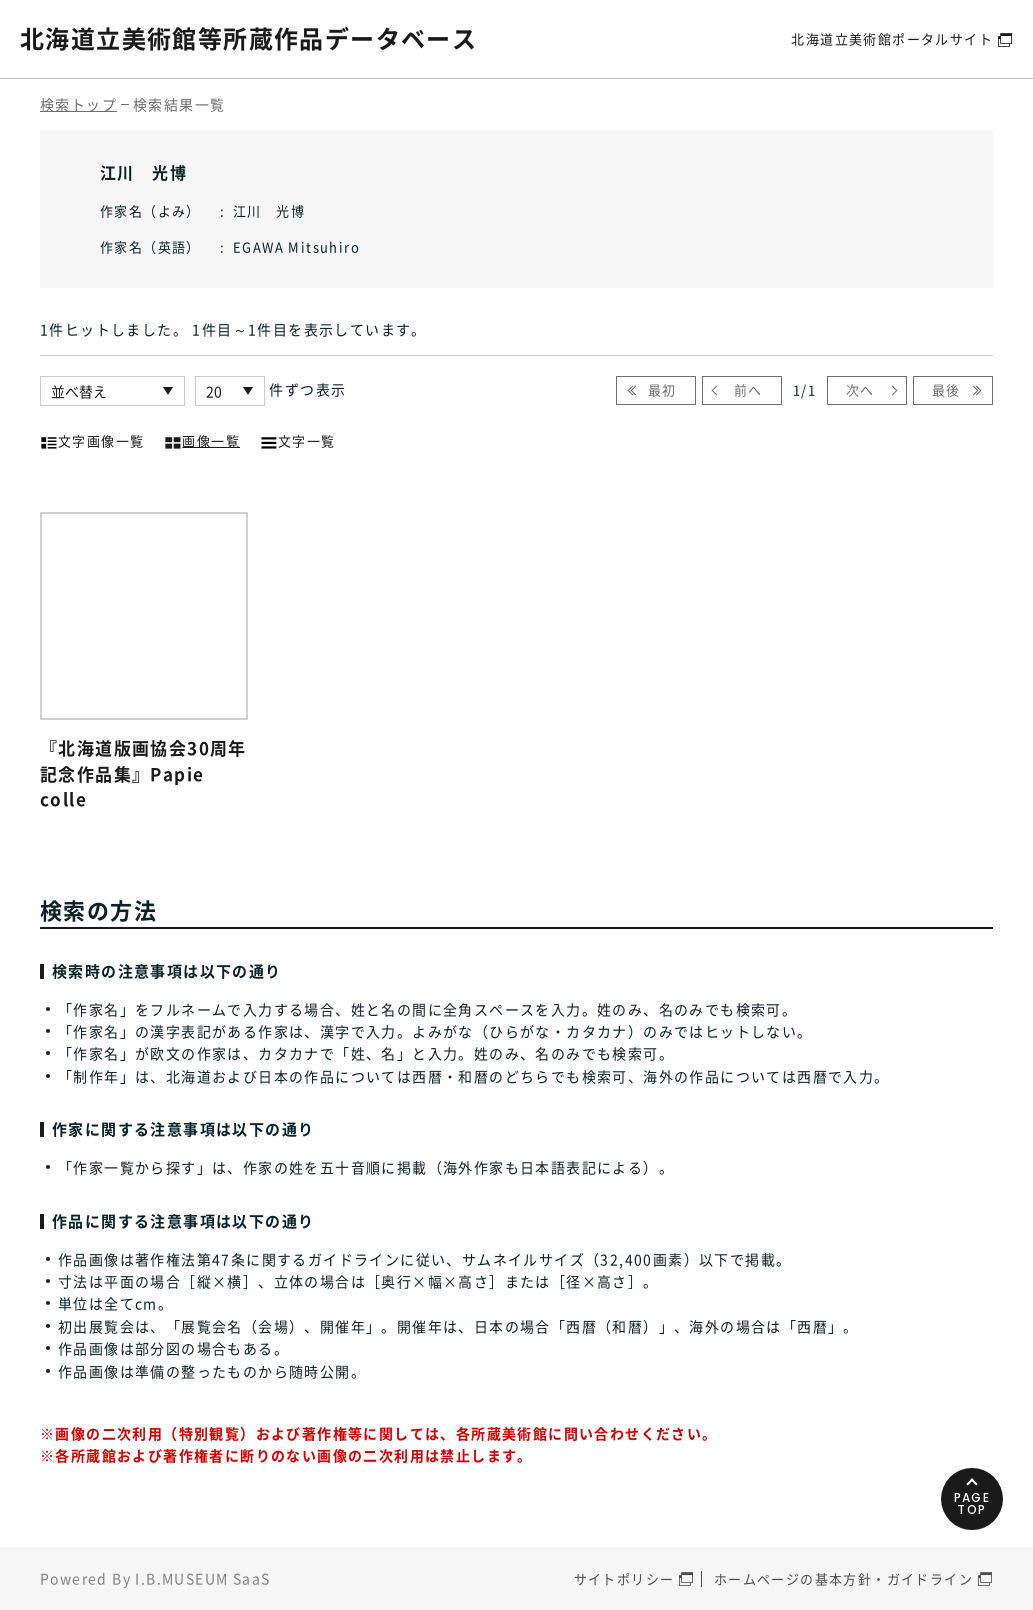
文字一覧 (298, 439)
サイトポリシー (624, 1578)
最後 (946, 389)
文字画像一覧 (92, 439)
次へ (860, 389)
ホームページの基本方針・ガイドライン (843, 1578)
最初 (662, 389)
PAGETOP (972, 1503)
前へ (748, 389)
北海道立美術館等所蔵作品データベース (248, 38)
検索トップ (78, 104)
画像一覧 (202, 439)
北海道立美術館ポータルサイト (892, 38)
